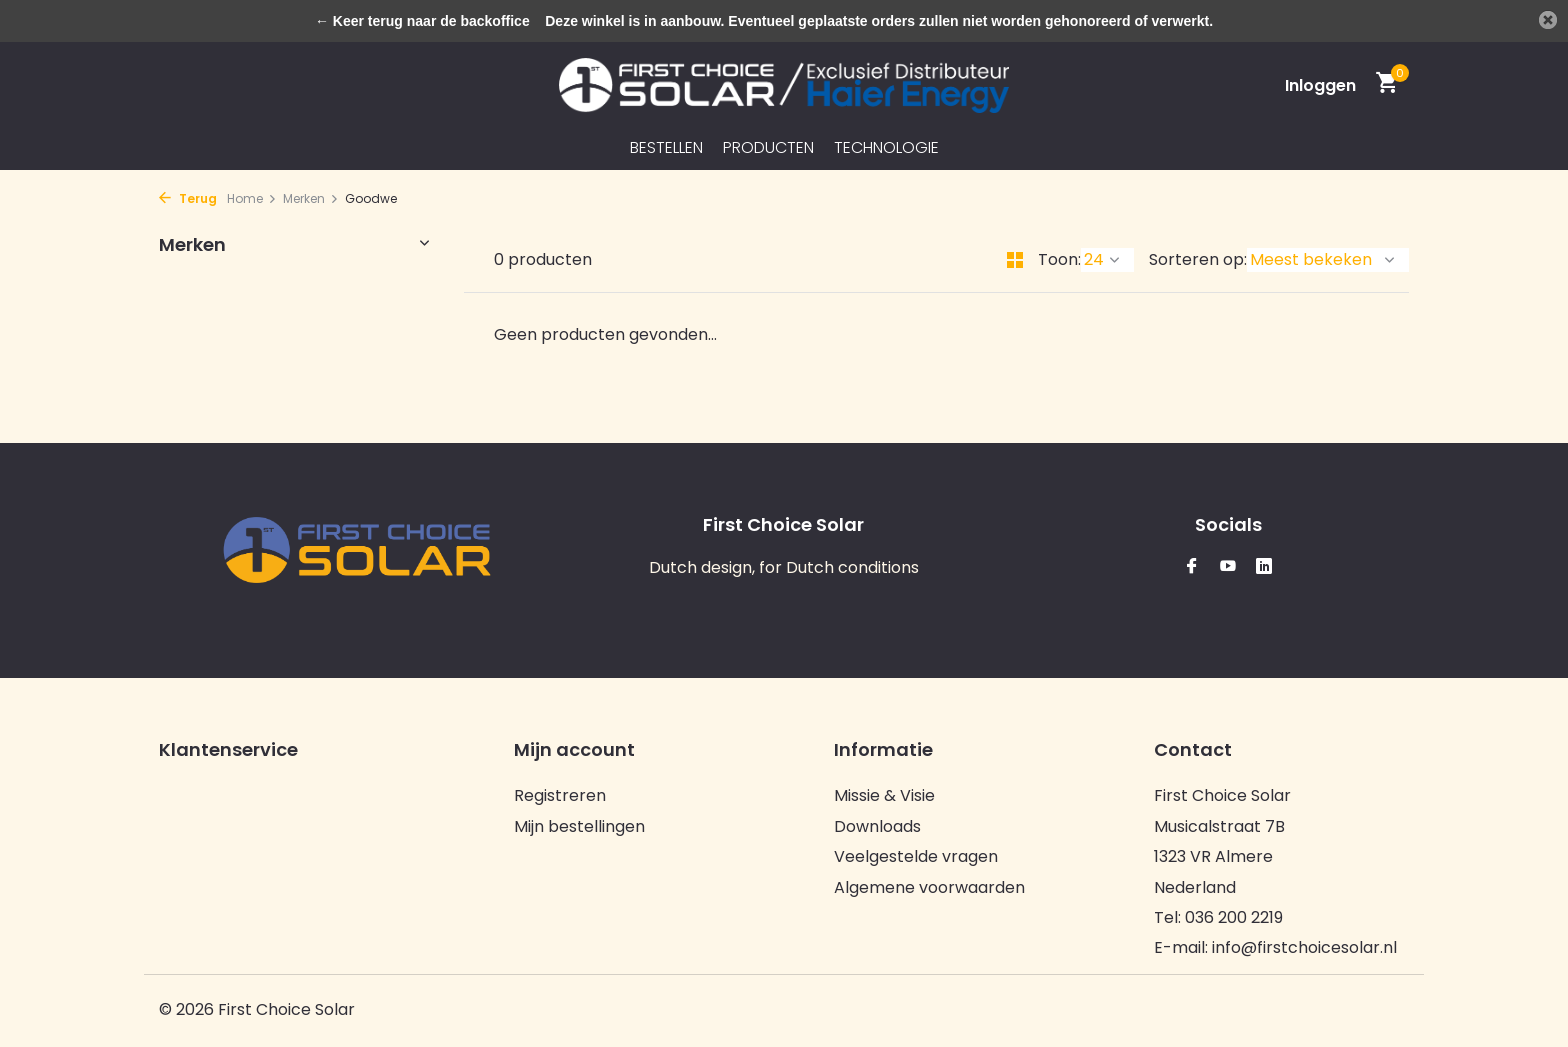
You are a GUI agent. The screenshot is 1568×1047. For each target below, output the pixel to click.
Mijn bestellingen (579, 826)
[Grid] (1015, 260)
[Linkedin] (1264, 567)
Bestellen (666, 147)
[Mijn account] (1320, 85)
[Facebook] (1192, 567)
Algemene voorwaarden (929, 887)
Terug (188, 198)
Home (252, 198)
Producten (768, 147)
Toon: (1059, 259)
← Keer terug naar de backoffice (422, 21)
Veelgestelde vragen (916, 856)
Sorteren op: (1198, 259)
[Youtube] (1228, 567)
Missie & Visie (884, 795)
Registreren (560, 795)
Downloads (877, 826)
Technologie (886, 147)
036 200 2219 (1234, 917)
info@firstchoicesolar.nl (1304, 947)
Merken (311, 198)
